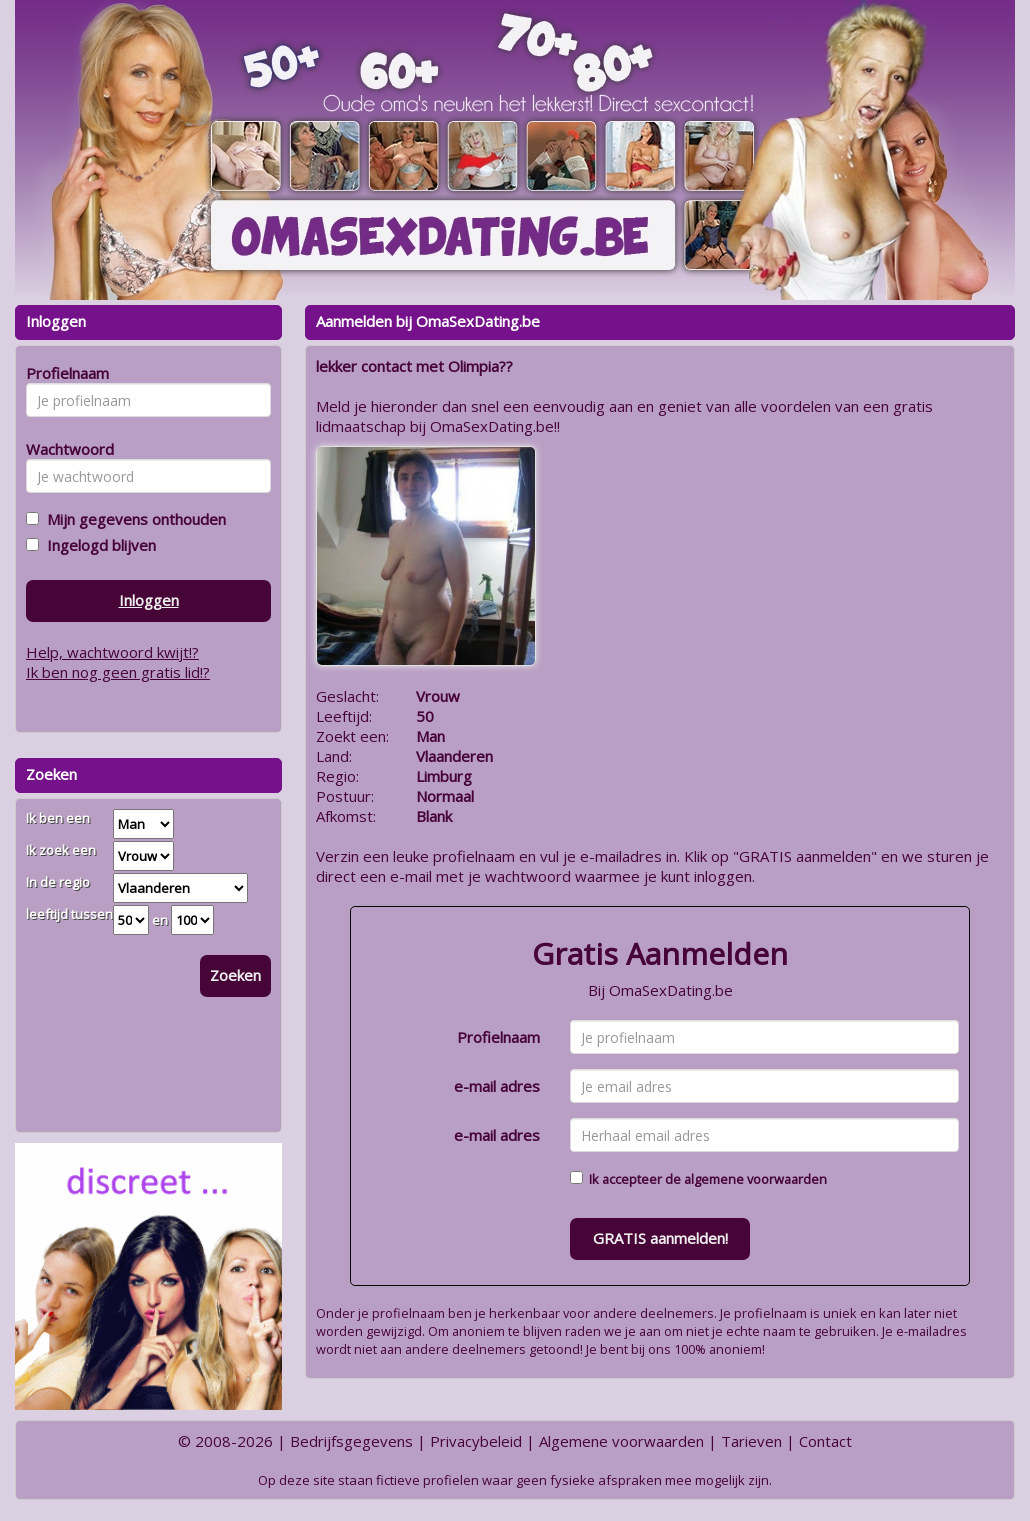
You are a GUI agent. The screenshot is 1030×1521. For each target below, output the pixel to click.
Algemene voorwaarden (621, 1441)
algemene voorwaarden (755, 1179)
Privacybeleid (476, 1441)
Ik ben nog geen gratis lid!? (118, 672)
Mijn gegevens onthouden (132, 519)
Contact (825, 1441)
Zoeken (235, 975)
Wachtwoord (64, 449)
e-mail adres (497, 1086)
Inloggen (149, 600)
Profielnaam (498, 1037)
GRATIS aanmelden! (660, 1238)
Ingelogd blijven (97, 545)
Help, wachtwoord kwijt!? (112, 652)
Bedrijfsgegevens (351, 1441)
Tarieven (751, 1441)
